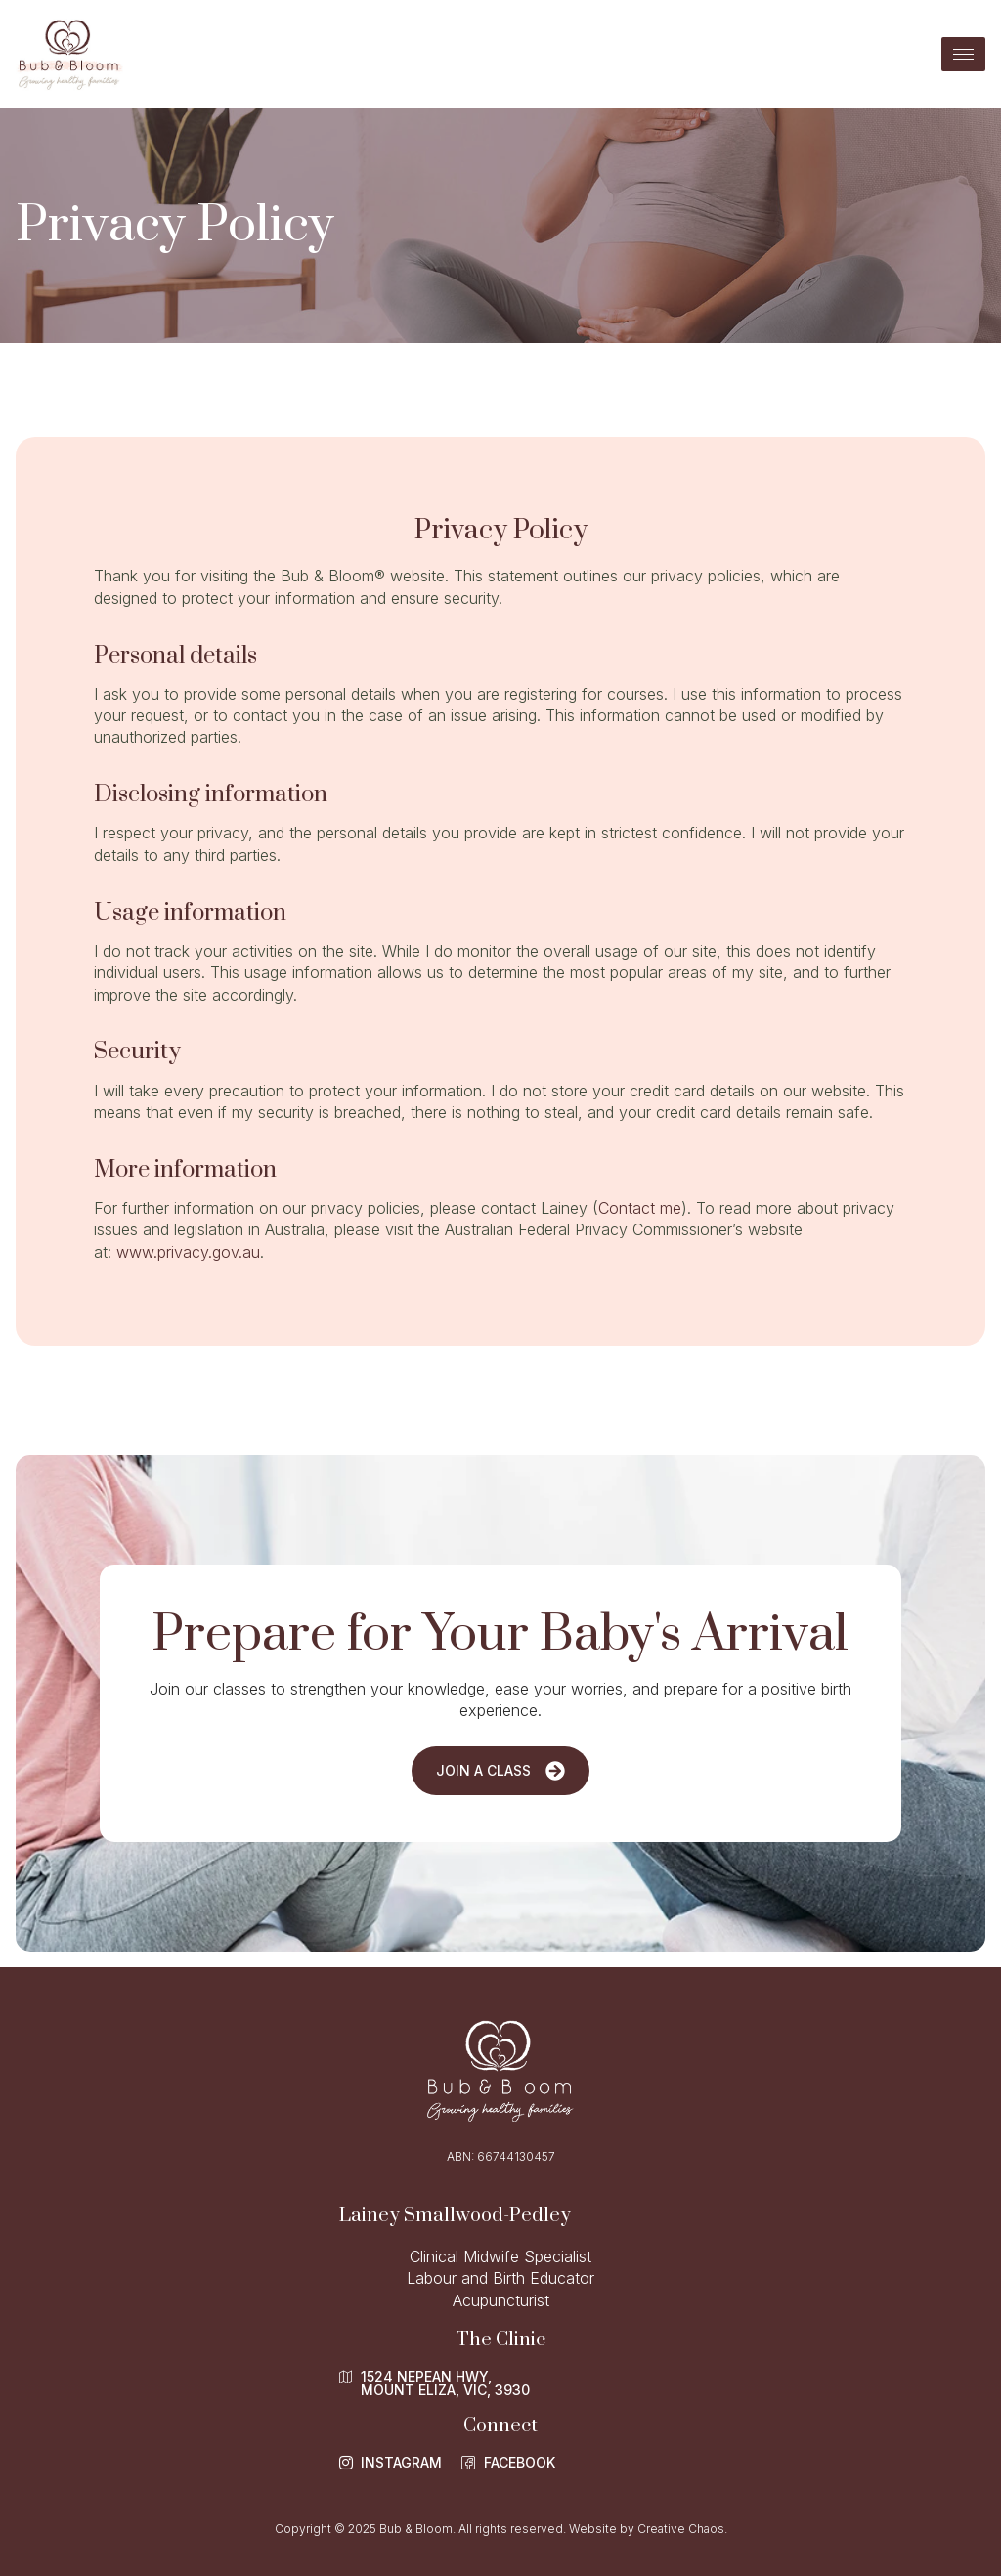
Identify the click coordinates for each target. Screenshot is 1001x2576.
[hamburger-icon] (963, 54)
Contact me (639, 1208)
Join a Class (500, 1771)
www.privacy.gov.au (188, 1252)
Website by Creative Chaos (646, 2528)
